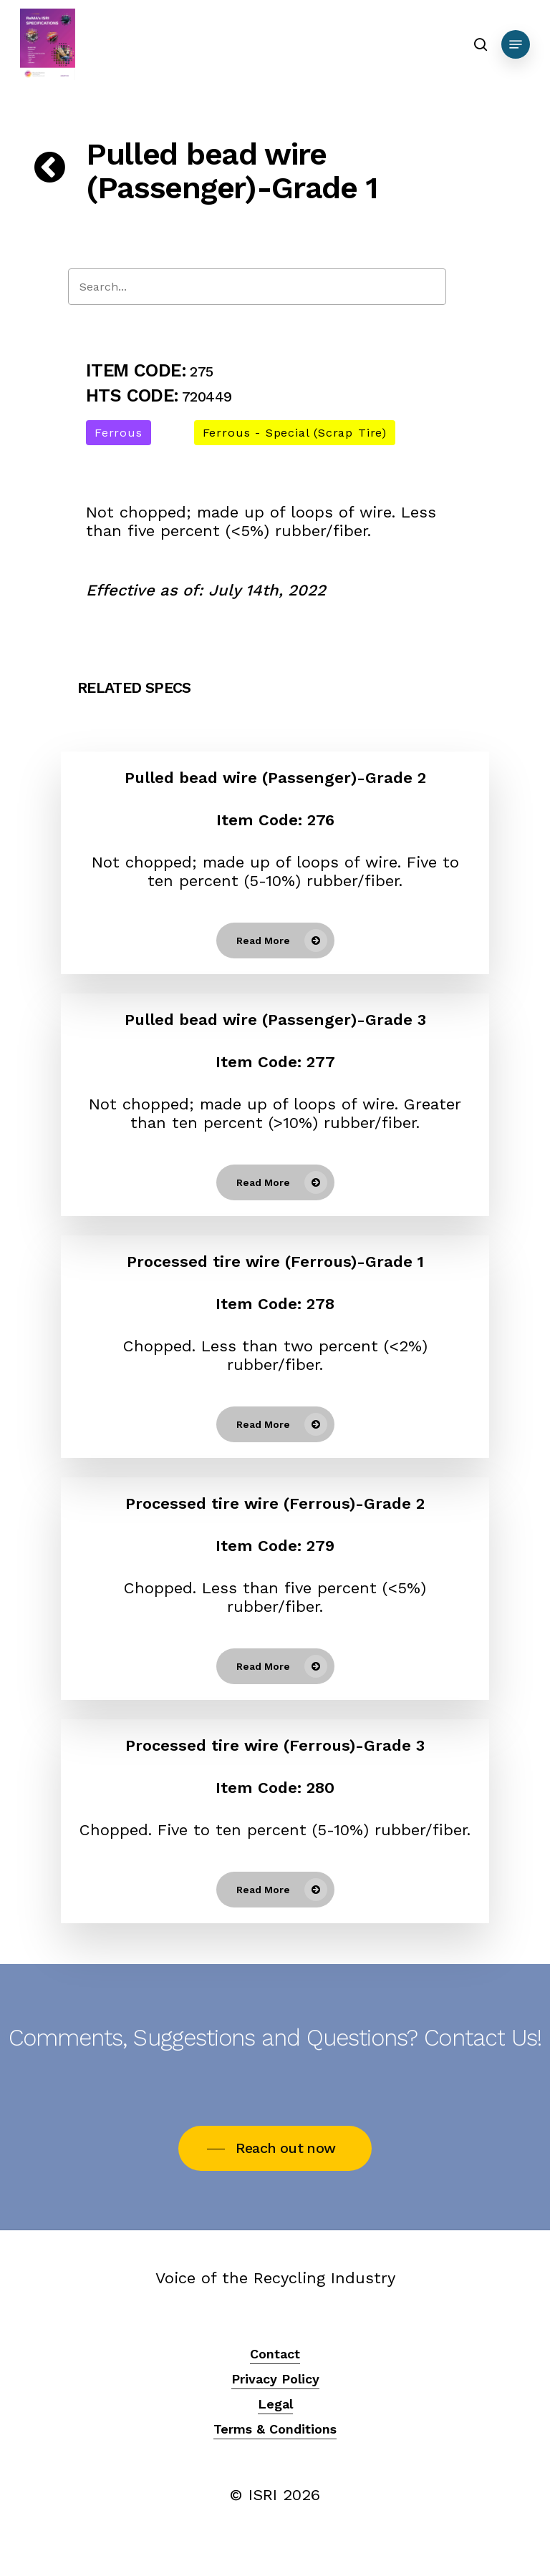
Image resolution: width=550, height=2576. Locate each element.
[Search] (257, 286)
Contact (275, 2353)
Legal (275, 2403)
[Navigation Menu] (515, 44)
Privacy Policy (275, 2378)
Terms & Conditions (275, 2428)
